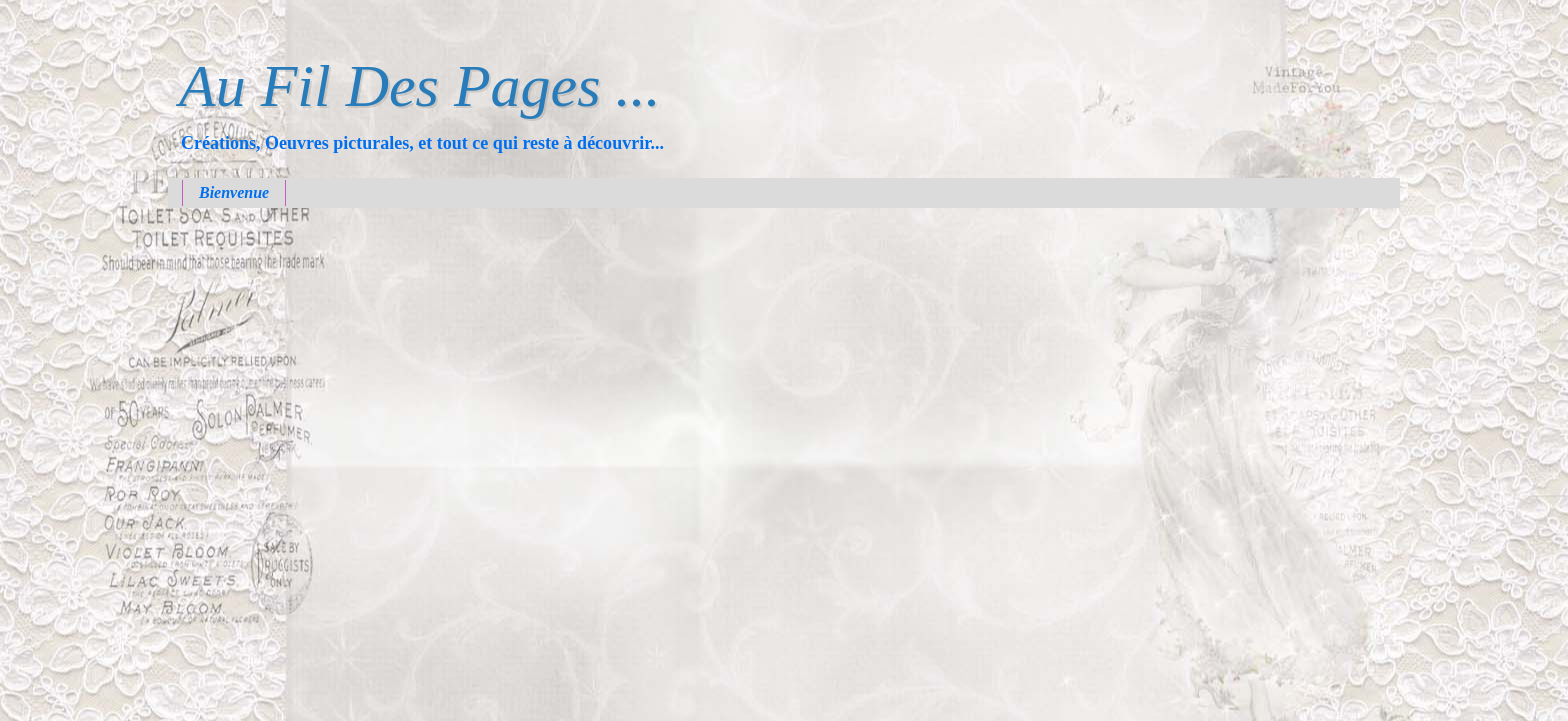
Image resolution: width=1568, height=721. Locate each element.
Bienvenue (234, 192)
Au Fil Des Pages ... (420, 86)
